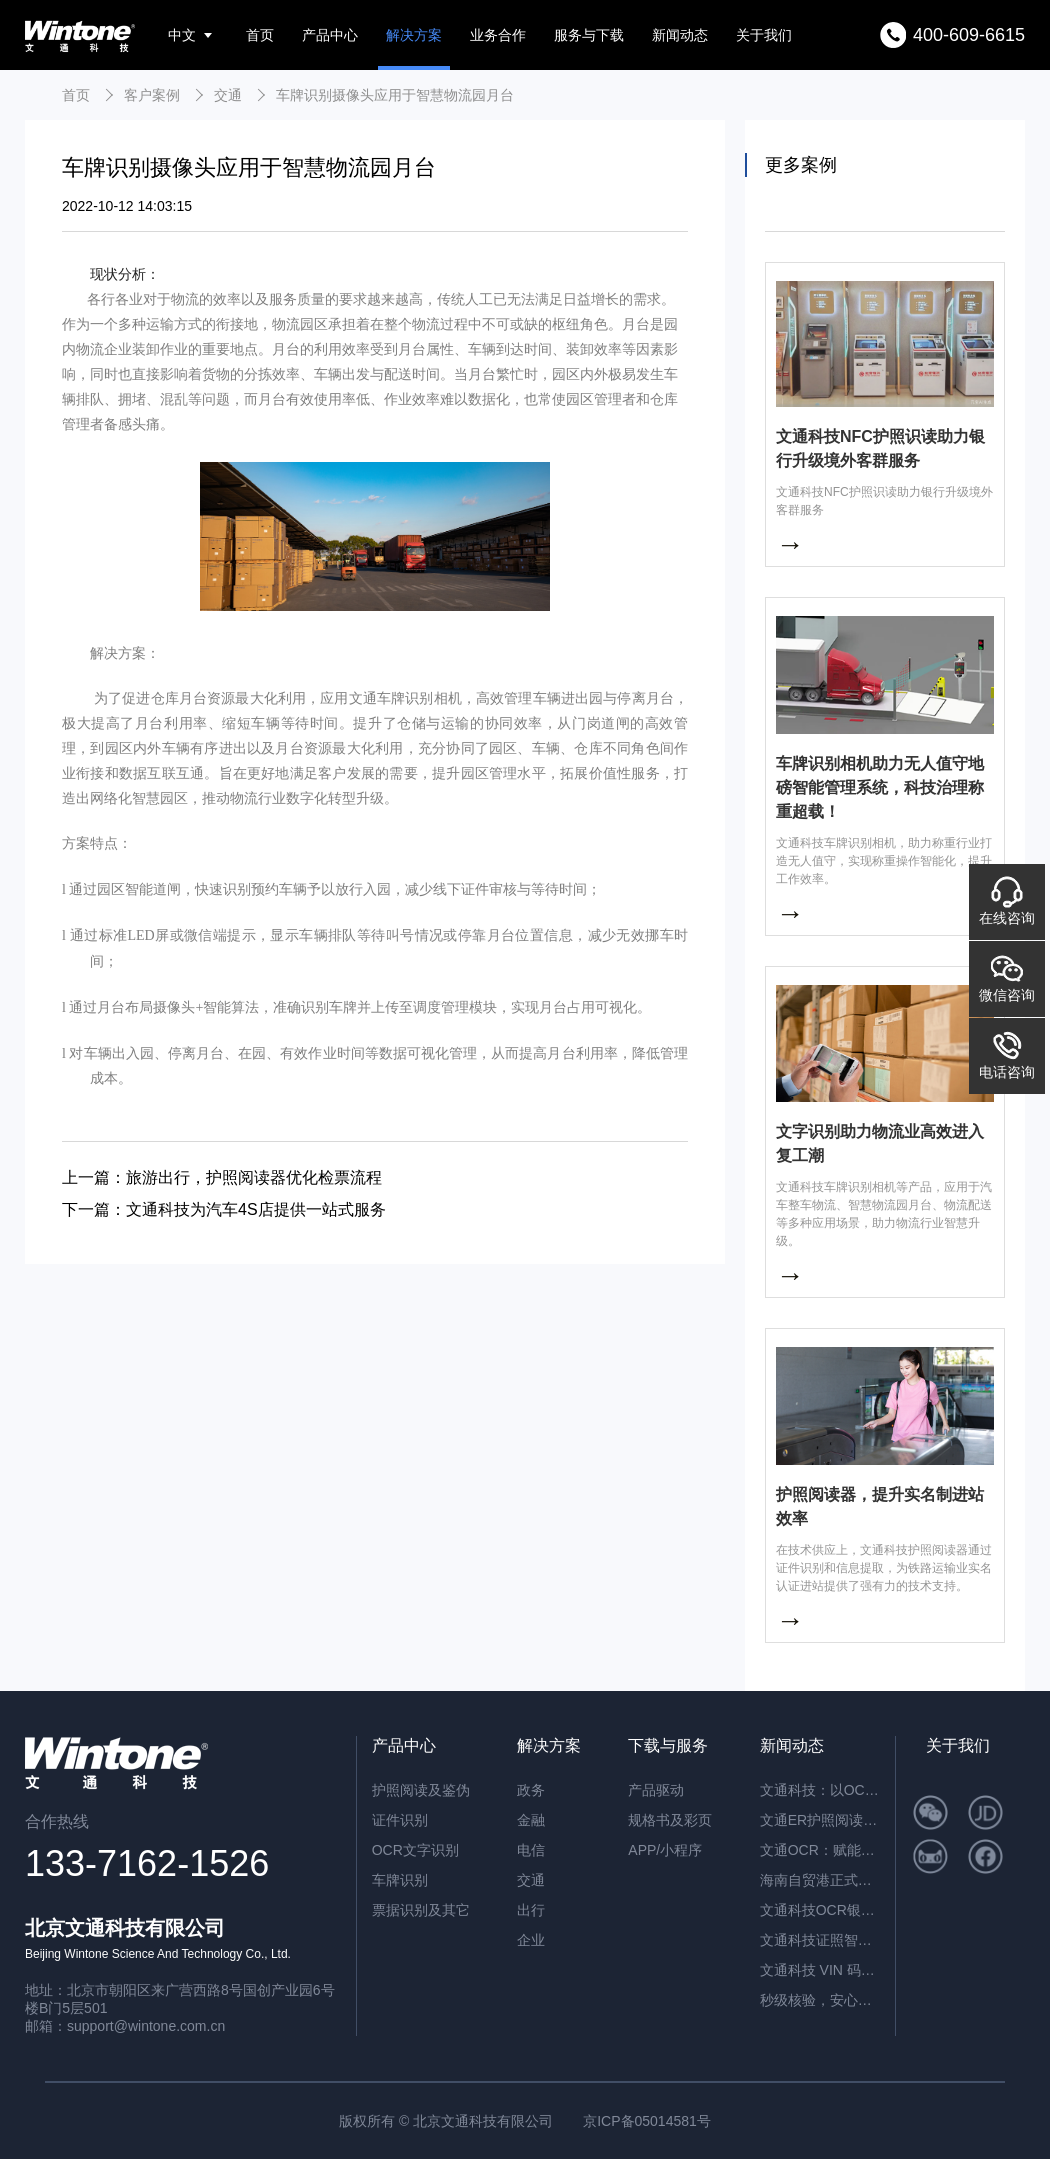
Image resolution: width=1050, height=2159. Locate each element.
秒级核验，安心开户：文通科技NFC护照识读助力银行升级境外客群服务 (820, 2000)
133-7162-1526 (147, 1863)
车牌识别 (400, 1880)
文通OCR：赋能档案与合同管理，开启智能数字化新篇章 (820, 1850)
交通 (228, 95)
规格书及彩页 (670, 1820)
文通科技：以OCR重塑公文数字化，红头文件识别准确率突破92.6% (820, 1790)
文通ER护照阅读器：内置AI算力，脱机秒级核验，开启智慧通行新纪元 (820, 1820)
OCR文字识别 (415, 1850)
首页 (260, 35)
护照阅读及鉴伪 (421, 1790)
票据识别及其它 (421, 1910)
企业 (531, 1940)
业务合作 (498, 35)
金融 (531, 1820)
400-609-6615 (969, 35)
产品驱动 (656, 1790)
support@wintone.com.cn (146, 2026)
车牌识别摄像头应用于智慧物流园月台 (395, 95)
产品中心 (330, 35)
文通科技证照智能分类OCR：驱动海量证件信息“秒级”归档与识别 (820, 1940)
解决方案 (414, 35)
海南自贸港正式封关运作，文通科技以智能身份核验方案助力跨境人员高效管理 (820, 1880)
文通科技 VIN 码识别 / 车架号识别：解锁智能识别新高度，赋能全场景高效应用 (820, 1970)
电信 (531, 1850)
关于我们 (764, 35)
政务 (531, 1790)
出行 (531, 1910)
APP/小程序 (665, 1850)
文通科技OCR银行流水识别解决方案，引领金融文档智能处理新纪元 (820, 1910)
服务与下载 (589, 35)
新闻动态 (680, 35)
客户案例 (152, 95)
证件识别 (400, 1820)
